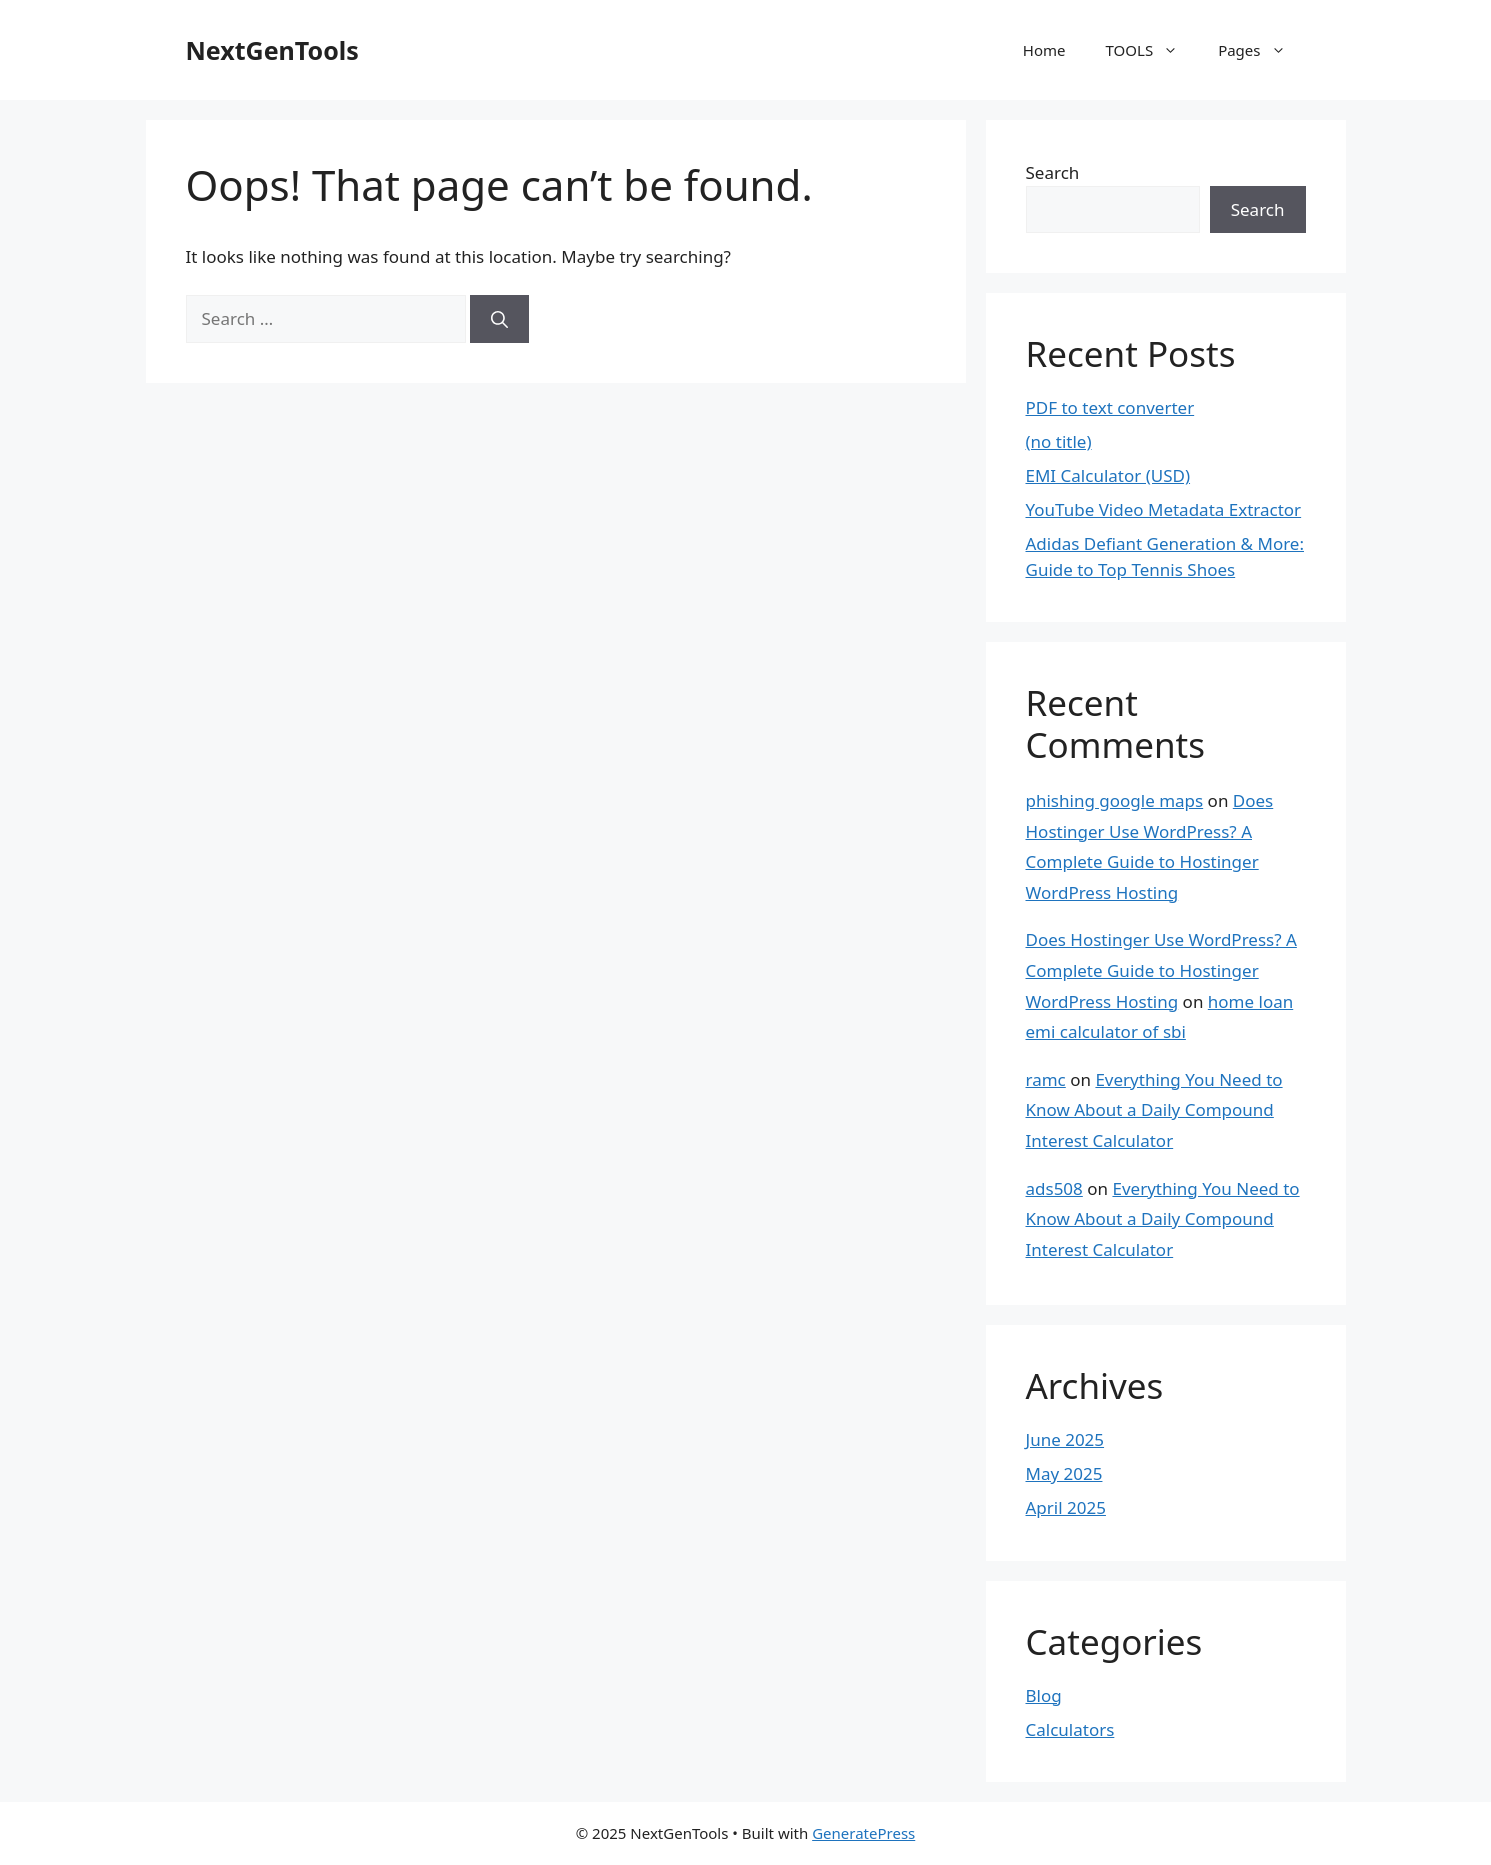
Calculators (1070, 1729)
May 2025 (1064, 1473)
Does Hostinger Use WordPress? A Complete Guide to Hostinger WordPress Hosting (1161, 970)
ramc (1046, 1079)
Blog (1044, 1695)
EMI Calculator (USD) (1108, 475)
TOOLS (1152, 50)
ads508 (1054, 1188)
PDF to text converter (1110, 407)
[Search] (499, 319)
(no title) (1059, 441)
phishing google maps (1115, 800)
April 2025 (1066, 1507)
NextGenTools (272, 50)
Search (1053, 172)
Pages (1261, 50)
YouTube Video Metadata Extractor (1164, 509)
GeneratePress (863, 1833)
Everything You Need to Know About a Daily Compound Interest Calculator (1154, 1110)
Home (1044, 50)
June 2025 (1065, 1439)
